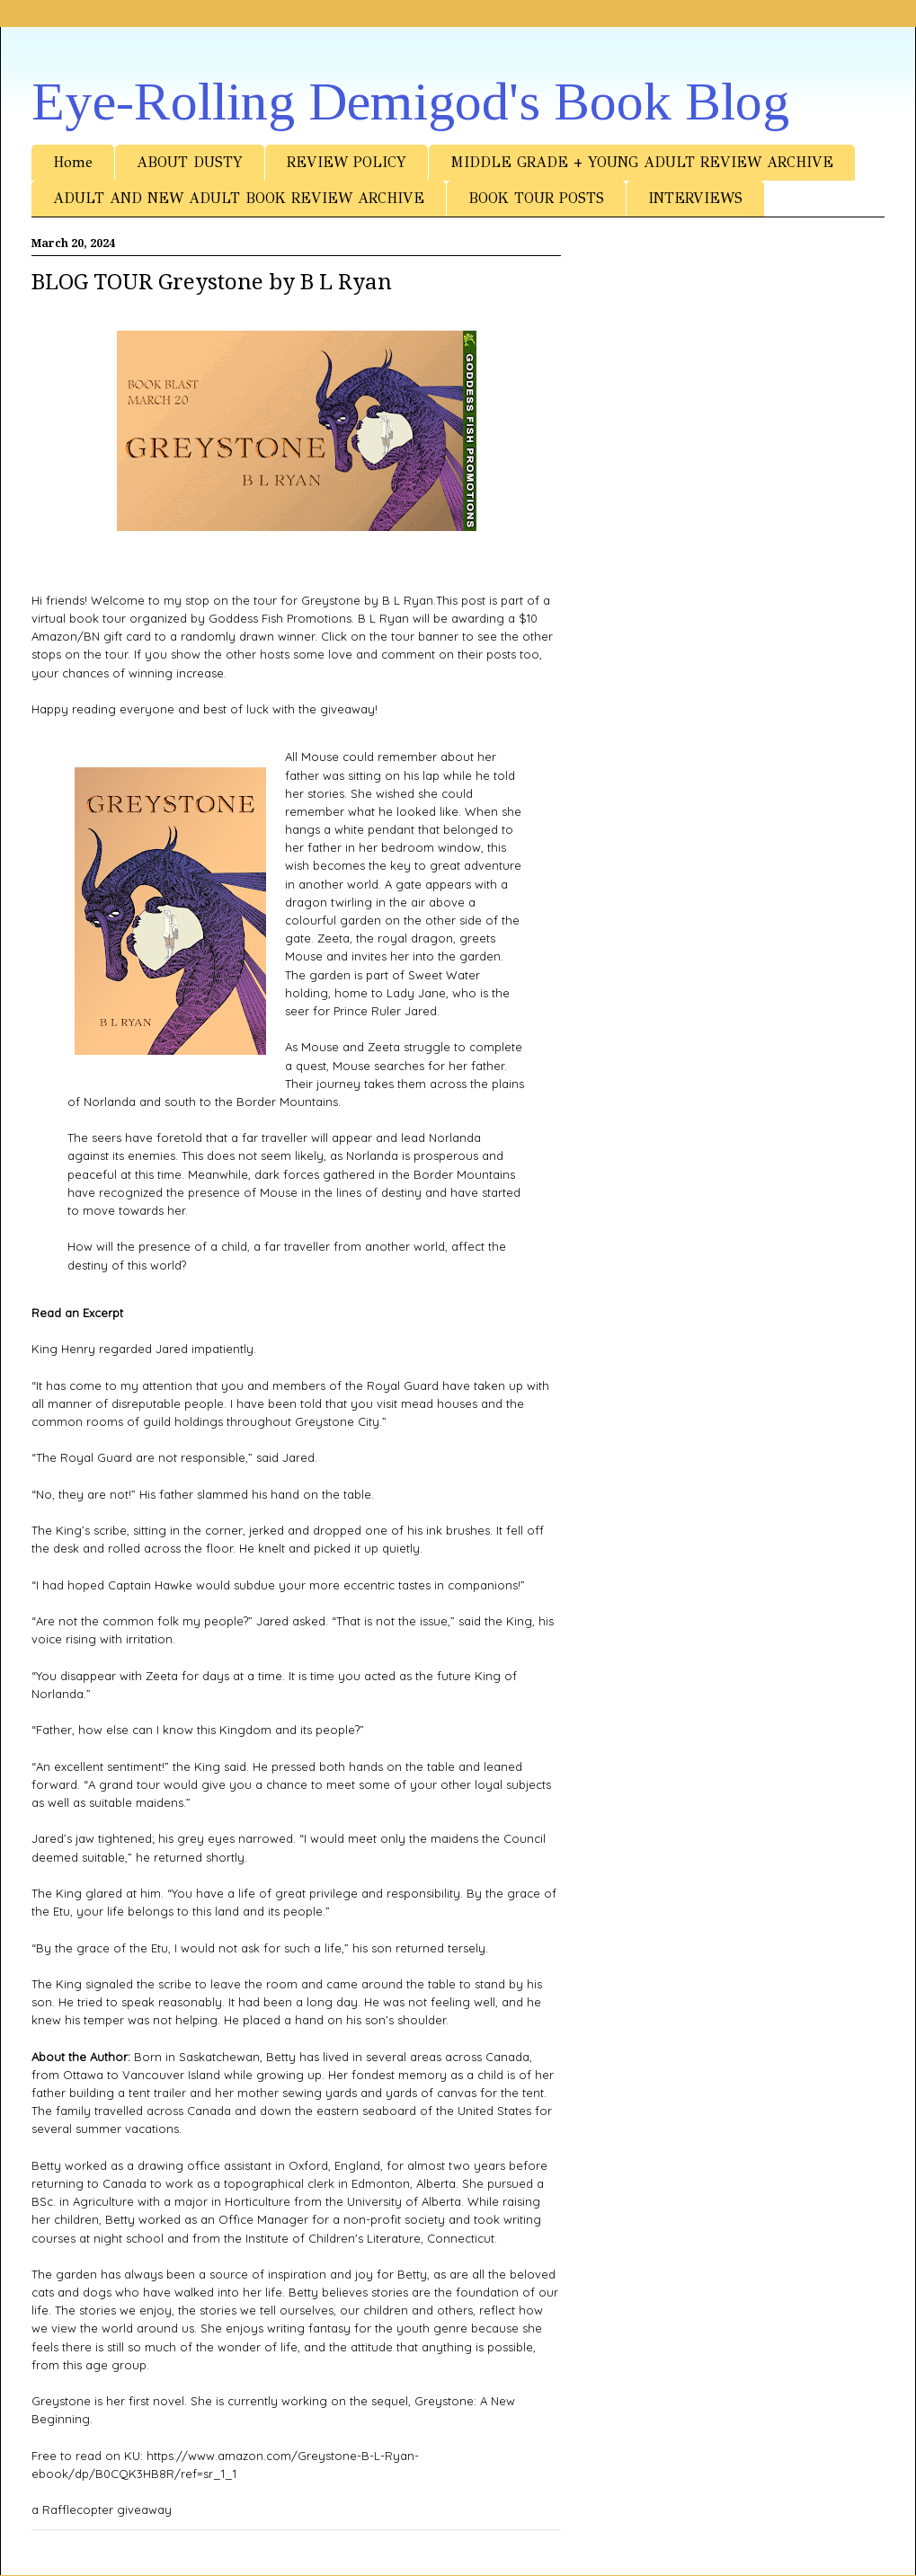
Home (73, 162)
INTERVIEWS (695, 198)
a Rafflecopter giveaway (101, 2509)
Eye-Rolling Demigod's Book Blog (410, 101)
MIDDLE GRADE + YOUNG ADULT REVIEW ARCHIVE (641, 162)
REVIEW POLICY (346, 162)
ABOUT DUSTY (190, 162)
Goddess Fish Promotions (280, 618)
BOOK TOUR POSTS (536, 198)
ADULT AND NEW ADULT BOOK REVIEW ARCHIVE (238, 198)
